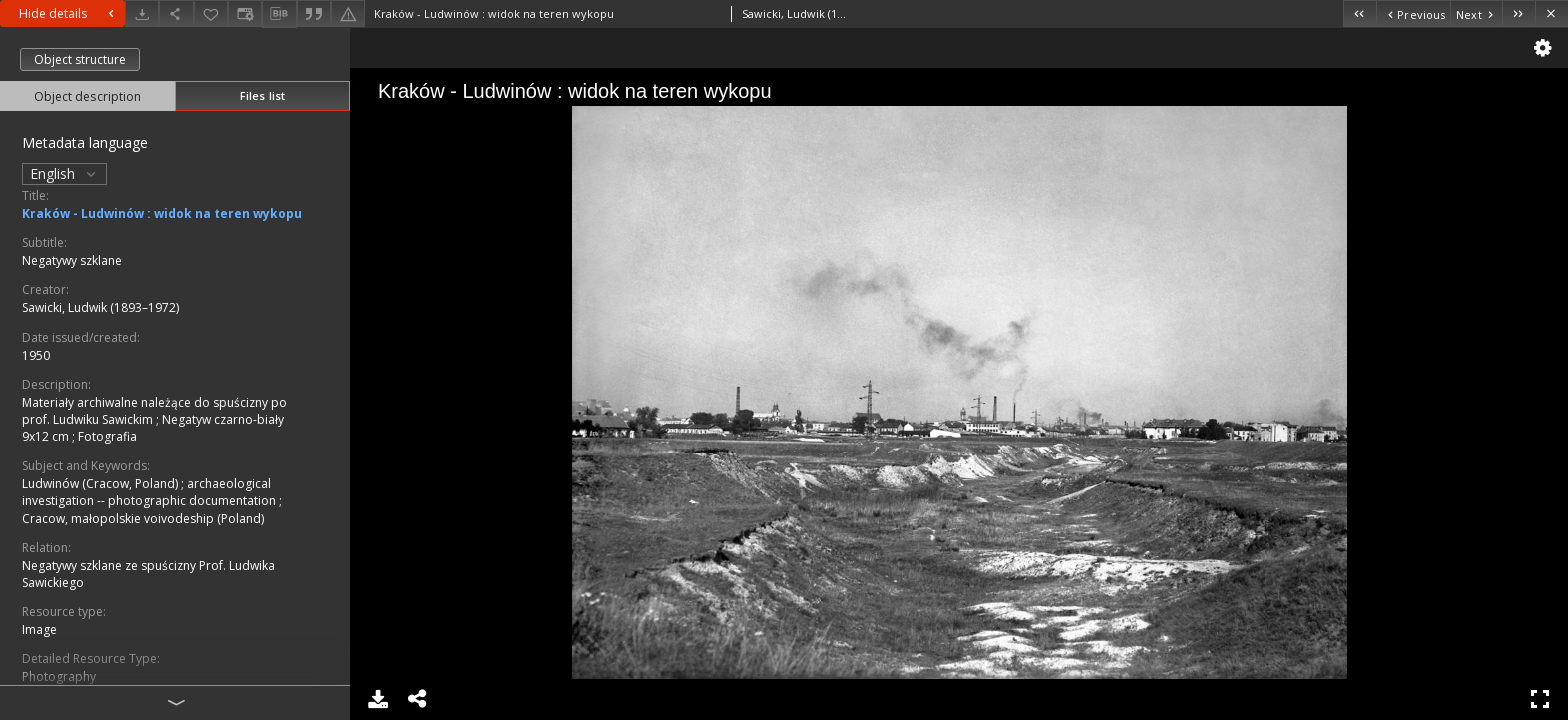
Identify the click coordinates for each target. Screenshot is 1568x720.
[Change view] (245, 13)
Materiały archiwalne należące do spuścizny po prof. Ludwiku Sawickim (154, 411)
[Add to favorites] (211, 13)
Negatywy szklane (72, 260)
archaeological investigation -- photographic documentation (150, 492)
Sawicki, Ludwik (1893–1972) (100, 307)
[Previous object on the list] (1413, 13)
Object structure (80, 59)
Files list (262, 95)
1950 (36, 355)
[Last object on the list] (1518, 13)
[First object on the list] (1359, 13)
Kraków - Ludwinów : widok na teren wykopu (162, 213)
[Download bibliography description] (279, 14)
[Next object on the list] (1476, 13)
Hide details (69, 13)
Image (39, 629)
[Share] (176, 13)
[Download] (142, 13)
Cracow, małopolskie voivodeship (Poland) (143, 518)
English (64, 173)
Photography (59, 676)
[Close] (1551, 13)
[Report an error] (348, 13)
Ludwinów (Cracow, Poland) (101, 483)
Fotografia (107, 436)
